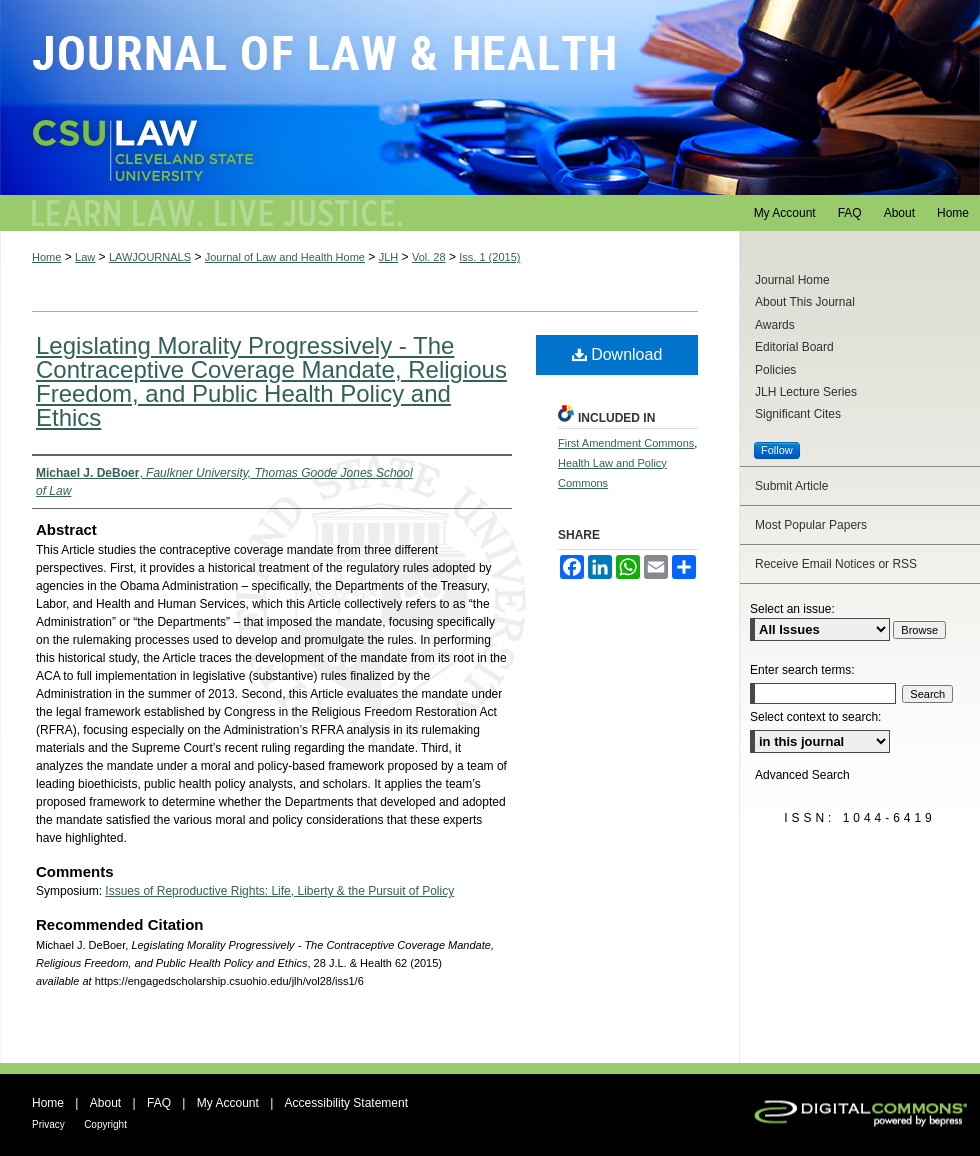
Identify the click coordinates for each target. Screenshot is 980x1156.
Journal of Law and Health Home (285, 257)
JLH (389, 257)
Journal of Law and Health (490, 97)
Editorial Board (794, 347)
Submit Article (791, 486)
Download (617, 354)
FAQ (159, 1103)
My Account (228, 1103)
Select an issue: (792, 609)
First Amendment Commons (626, 443)
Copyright (105, 1124)
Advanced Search (802, 775)
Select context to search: (815, 717)
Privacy (48, 1124)
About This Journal (805, 302)
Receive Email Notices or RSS (836, 564)
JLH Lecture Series (806, 392)
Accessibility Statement (346, 1103)
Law (85, 257)
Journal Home (792, 280)
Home (46, 257)
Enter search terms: (802, 670)
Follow (777, 450)
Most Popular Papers (811, 525)
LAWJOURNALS (150, 257)
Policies (775, 370)
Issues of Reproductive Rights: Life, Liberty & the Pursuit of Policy (279, 891)
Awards (775, 325)
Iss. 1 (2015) (489, 257)
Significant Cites (798, 414)
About (105, 1103)
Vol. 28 (429, 257)
